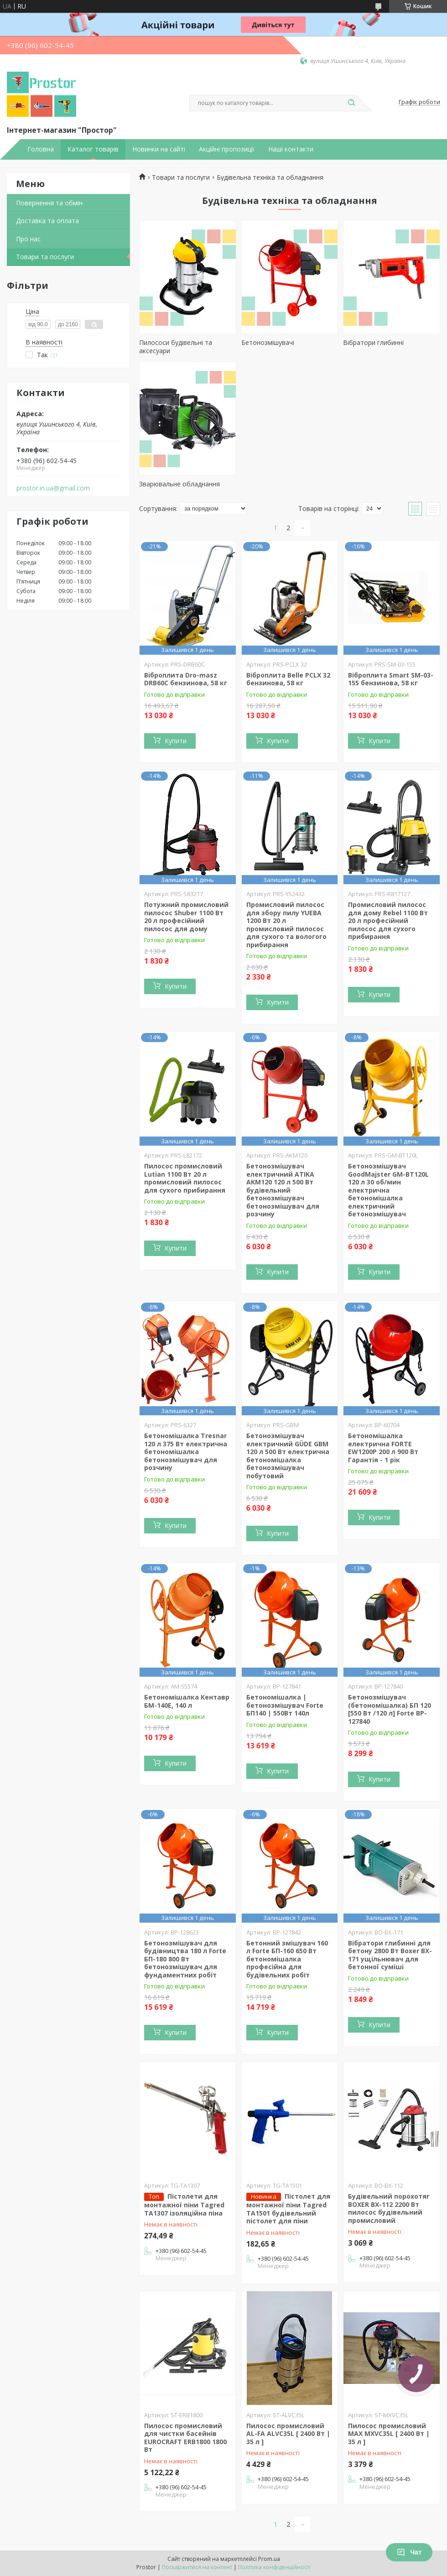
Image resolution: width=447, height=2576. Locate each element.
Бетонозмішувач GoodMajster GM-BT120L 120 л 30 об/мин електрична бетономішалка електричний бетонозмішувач (388, 1190)
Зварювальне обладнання (179, 484)
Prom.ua (269, 2559)
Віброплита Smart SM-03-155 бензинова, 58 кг (390, 679)
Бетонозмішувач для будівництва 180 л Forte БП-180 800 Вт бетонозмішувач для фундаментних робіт (185, 1959)
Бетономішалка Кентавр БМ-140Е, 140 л (186, 1701)
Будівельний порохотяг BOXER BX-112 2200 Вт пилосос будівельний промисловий (389, 2208)
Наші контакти (290, 149)
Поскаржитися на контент (197, 2567)
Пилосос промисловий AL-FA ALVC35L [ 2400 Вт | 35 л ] (288, 2433)
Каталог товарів (93, 149)
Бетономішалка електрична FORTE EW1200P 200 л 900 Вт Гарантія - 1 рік (383, 1447)
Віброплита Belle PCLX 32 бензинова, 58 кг (288, 679)
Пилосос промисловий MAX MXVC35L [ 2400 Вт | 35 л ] (389, 2433)
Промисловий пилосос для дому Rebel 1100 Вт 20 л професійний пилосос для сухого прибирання (388, 920)
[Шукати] (351, 103)
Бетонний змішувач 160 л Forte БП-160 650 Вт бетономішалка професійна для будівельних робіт (287, 1959)
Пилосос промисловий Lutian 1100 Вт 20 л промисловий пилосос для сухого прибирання (184, 1178)
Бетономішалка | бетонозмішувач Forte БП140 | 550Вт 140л (284, 1705)
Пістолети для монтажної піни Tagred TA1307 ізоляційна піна (184, 2204)
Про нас (28, 239)
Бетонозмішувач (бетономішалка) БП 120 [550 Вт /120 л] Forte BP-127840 (389, 1709)
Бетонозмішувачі (267, 342)
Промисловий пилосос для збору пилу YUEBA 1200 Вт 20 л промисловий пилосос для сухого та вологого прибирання (286, 924)
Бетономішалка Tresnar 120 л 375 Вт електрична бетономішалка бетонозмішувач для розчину (185, 1451)
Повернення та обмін (49, 202)
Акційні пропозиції (227, 149)
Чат (409, 2552)
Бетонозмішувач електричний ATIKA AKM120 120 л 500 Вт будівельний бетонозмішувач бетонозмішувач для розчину (282, 1190)
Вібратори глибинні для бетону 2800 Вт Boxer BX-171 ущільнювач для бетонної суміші (390, 1955)
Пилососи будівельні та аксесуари (175, 346)
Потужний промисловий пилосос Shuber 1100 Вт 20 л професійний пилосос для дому (186, 916)
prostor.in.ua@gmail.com (53, 488)
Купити (176, 740)
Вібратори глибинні (373, 342)
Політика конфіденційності (274, 2567)
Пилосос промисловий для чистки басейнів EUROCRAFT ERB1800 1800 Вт (185, 2437)
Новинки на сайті (158, 149)
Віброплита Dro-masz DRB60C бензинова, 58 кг (185, 679)
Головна (40, 149)
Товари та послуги (45, 256)
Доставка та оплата (47, 220)
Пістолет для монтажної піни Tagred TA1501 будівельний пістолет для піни (288, 2208)
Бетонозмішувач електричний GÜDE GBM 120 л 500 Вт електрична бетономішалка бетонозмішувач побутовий (287, 1455)
